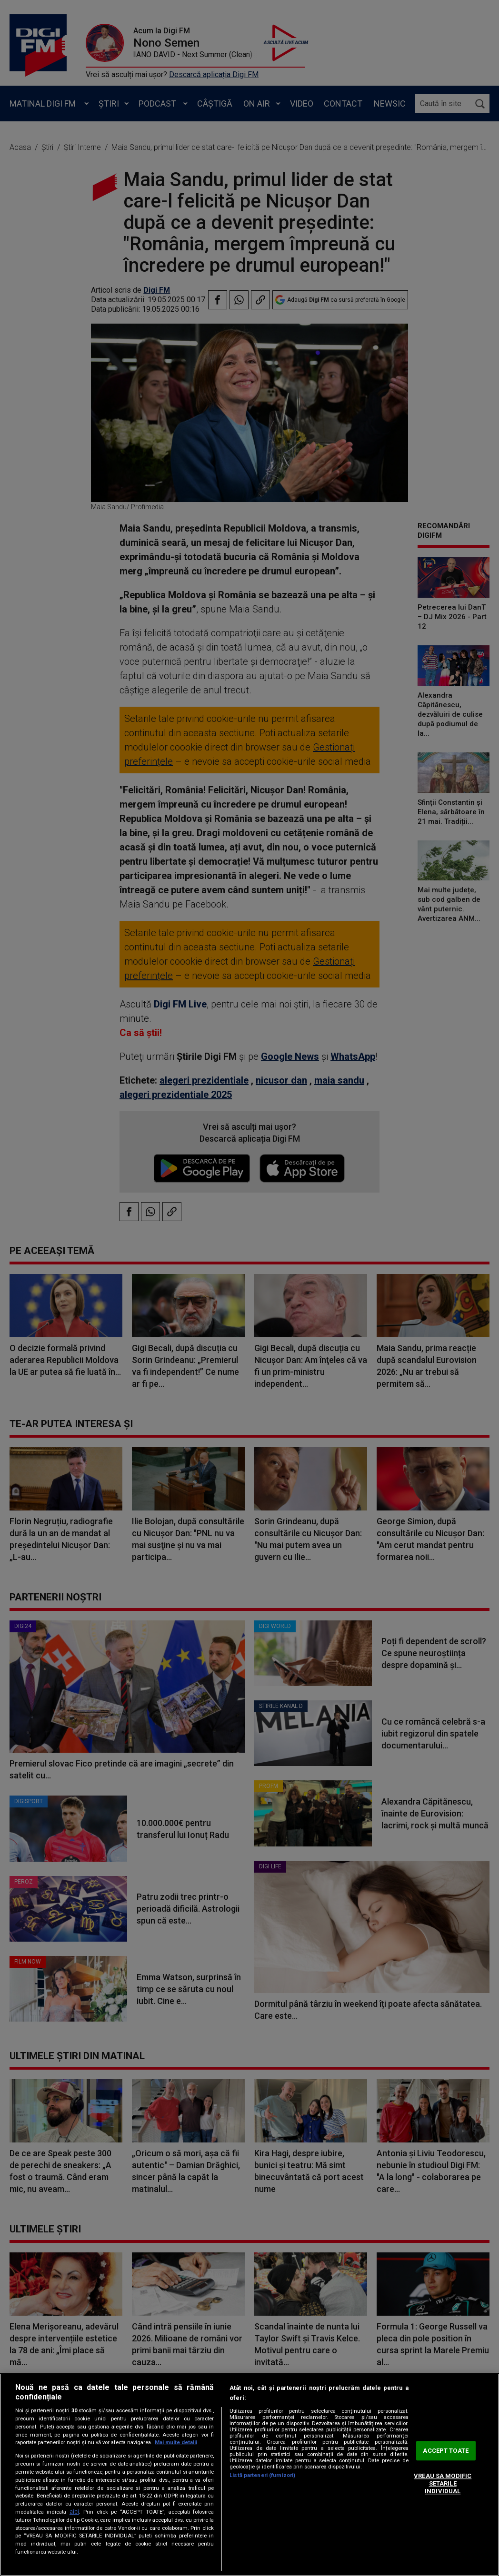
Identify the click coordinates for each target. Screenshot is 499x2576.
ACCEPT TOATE (446, 2450)
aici (74, 2511)
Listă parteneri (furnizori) (262, 2475)
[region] (249, 2474)
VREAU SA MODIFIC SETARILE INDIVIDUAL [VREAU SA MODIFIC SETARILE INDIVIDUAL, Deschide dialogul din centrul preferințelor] (442, 2484)
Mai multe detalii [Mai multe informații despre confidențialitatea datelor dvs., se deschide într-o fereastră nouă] (176, 2442)
